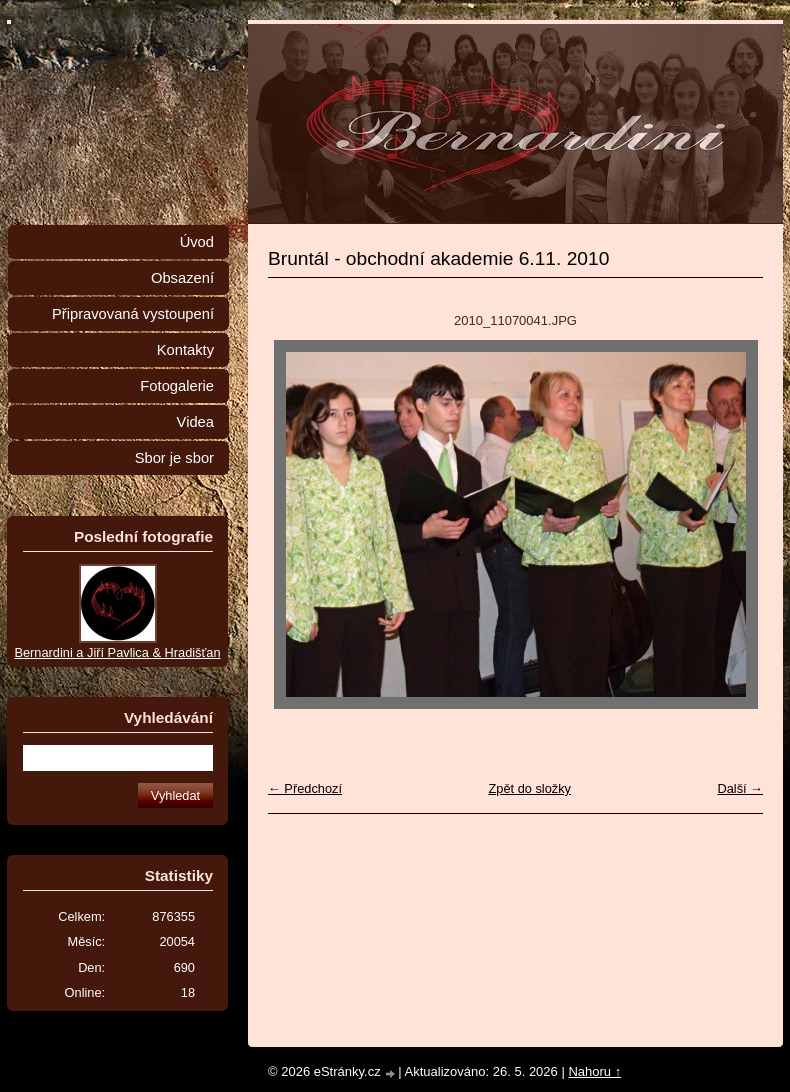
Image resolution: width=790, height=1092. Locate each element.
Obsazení (182, 278)
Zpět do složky (529, 788)
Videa (195, 422)
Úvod (197, 242)
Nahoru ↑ (594, 1071)
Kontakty (185, 350)
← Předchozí (305, 788)
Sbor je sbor (174, 458)
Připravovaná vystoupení (133, 314)
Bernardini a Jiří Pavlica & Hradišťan (117, 652)
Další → (740, 788)
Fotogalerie (177, 386)
